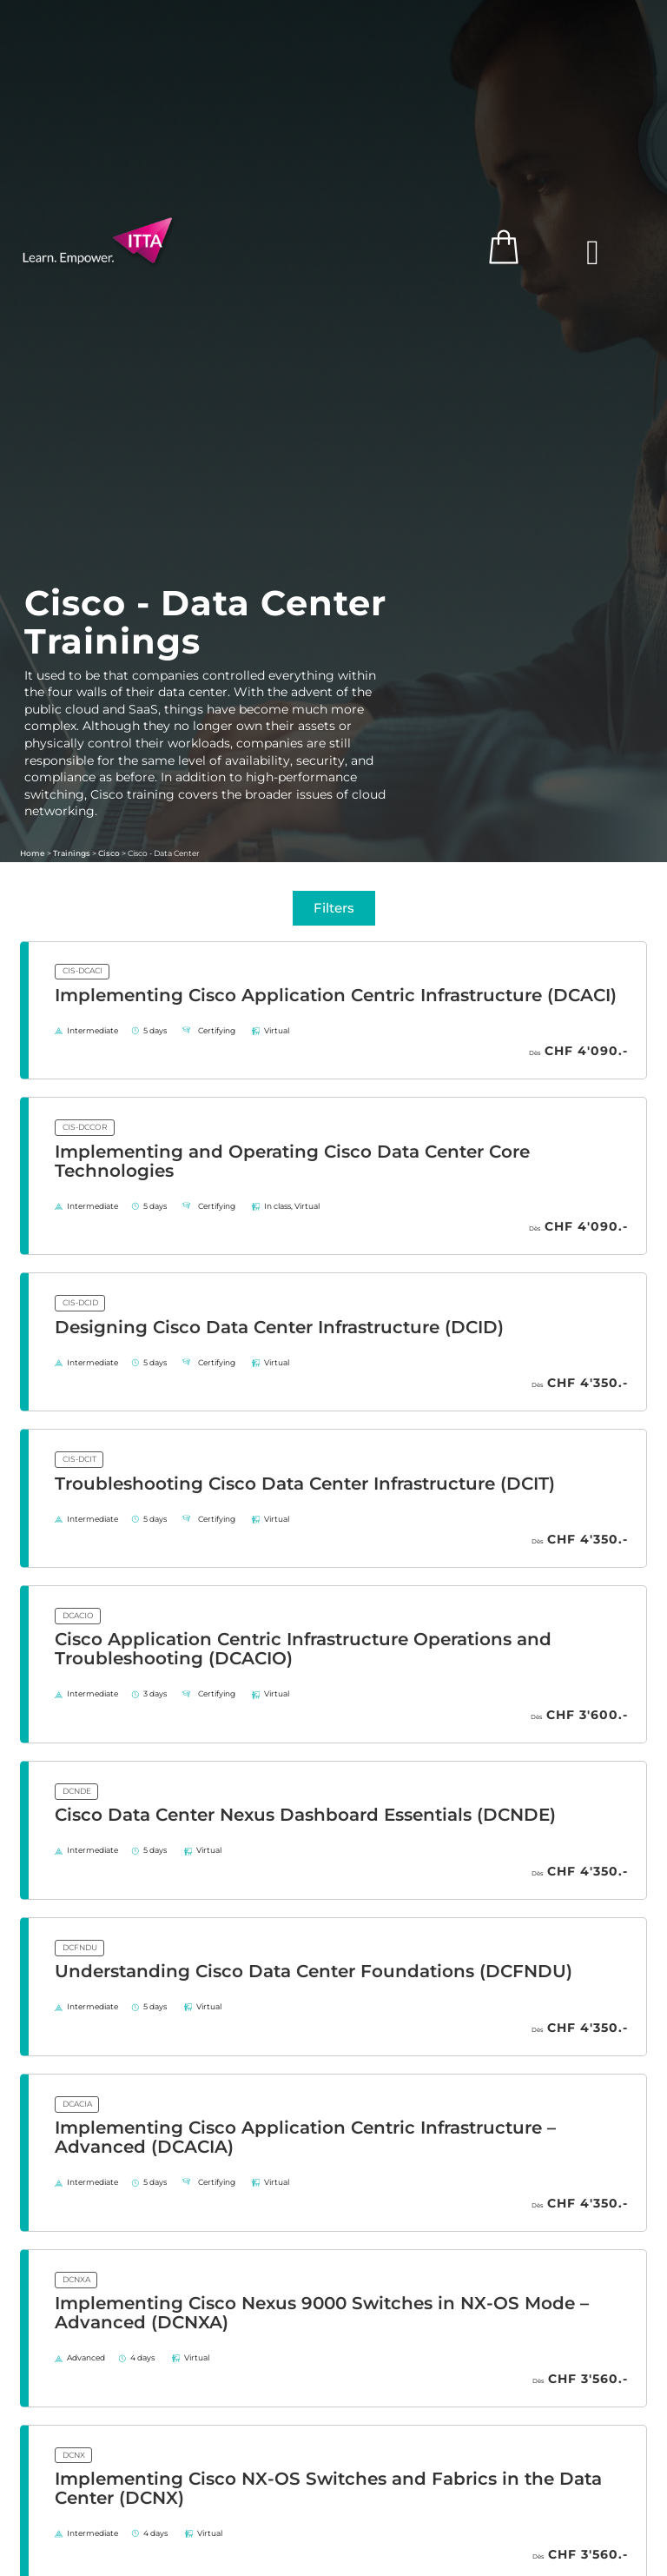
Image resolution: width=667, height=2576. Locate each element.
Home (32, 853)
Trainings (71, 853)
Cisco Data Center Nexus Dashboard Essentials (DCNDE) (305, 1814)
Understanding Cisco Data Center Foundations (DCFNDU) (313, 1971)
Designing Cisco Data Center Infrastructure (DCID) (279, 1327)
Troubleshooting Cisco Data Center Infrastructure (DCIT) (305, 1483)
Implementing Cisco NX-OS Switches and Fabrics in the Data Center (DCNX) (328, 2488)
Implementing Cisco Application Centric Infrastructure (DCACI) (336, 995)
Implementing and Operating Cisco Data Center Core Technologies (292, 1161)
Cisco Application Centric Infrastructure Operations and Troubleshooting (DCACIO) (303, 1649)
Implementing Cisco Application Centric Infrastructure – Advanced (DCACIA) (305, 2137)
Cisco (109, 853)
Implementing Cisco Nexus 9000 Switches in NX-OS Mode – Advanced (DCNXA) (322, 2313)
